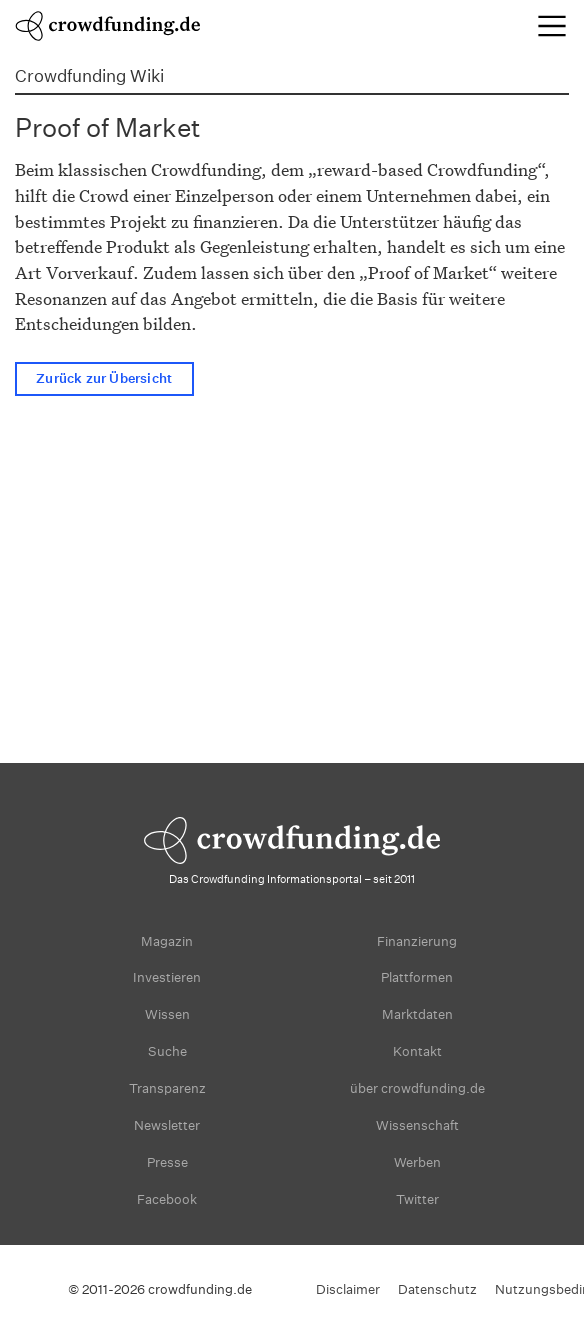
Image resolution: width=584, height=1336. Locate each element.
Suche (167, 1051)
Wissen (167, 1014)
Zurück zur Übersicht (104, 378)
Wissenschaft (417, 1125)
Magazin (167, 941)
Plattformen (417, 977)
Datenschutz (437, 1289)
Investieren (167, 977)
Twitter (417, 1199)
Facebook (167, 1199)
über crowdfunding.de (417, 1088)
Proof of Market (108, 127)
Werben (417, 1162)
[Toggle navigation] (552, 26)
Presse (167, 1162)
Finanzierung (417, 941)
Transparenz (167, 1088)
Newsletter (167, 1125)
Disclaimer (348, 1289)
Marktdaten (417, 1014)
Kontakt (417, 1051)
